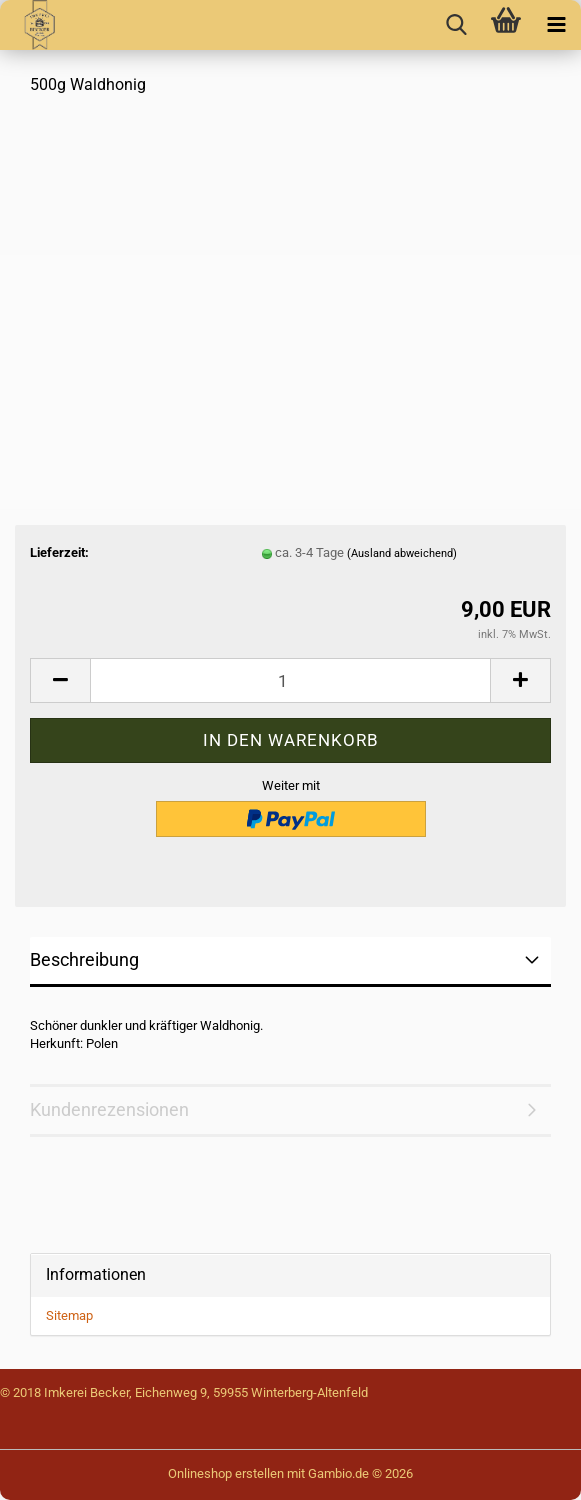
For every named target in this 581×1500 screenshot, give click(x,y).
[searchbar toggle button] (456, 25)
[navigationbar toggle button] (556, 25)
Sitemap (69, 1315)
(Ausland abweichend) (402, 553)
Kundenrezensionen (109, 1109)
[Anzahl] (290, 680)
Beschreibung (84, 959)
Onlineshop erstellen (226, 1473)
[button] (60, 680)
